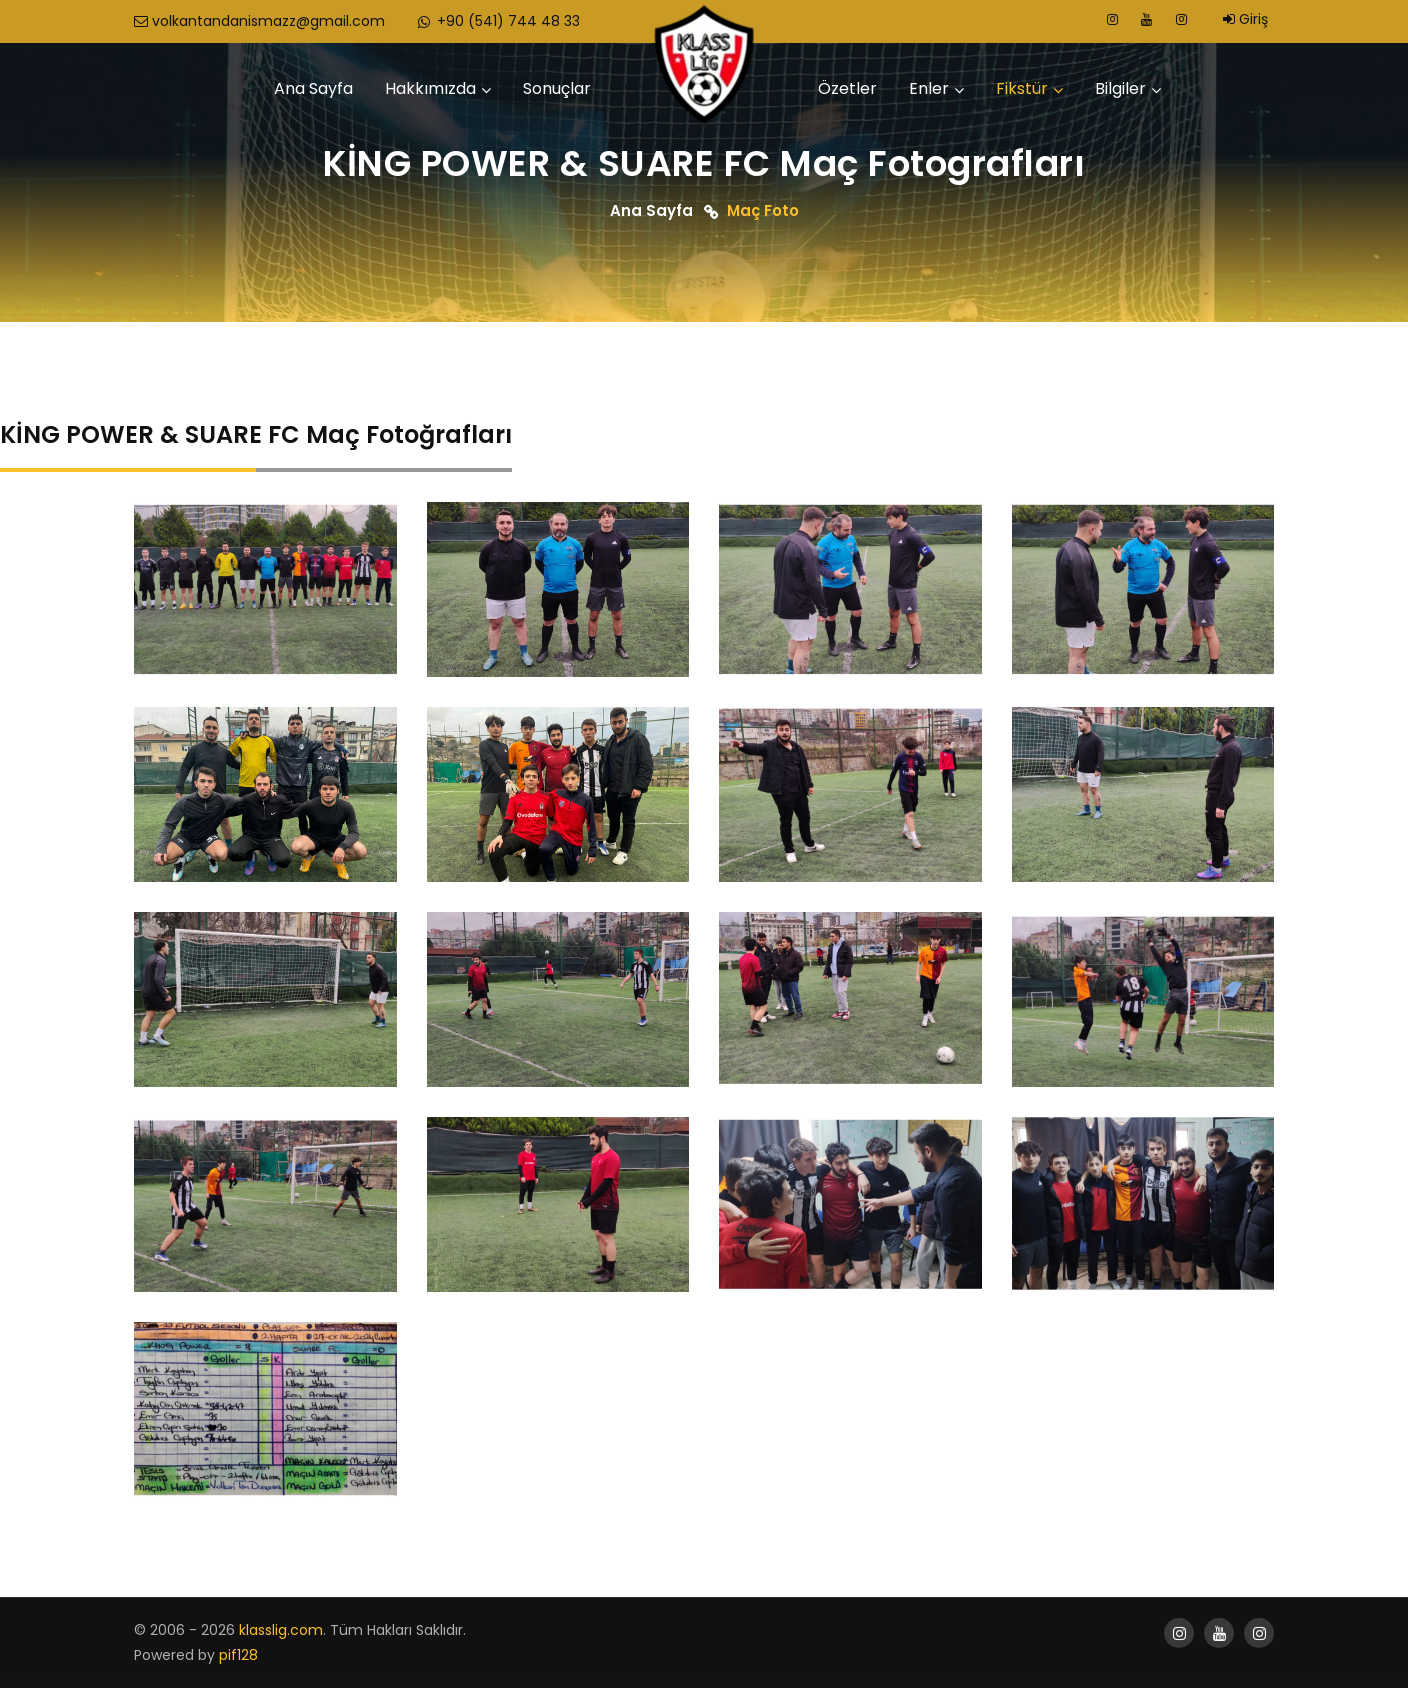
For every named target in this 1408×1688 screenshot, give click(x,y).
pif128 (238, 1655)
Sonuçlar (557, 88)
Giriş (1245, 19)
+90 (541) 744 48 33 (497, 21)
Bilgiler (1120, 88)
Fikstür (1022, 88)
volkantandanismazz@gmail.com (259, 21)
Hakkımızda (430, 88)
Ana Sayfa (313, 88)
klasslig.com (281, 1630)
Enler (929, 88)
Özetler (847, 88)
